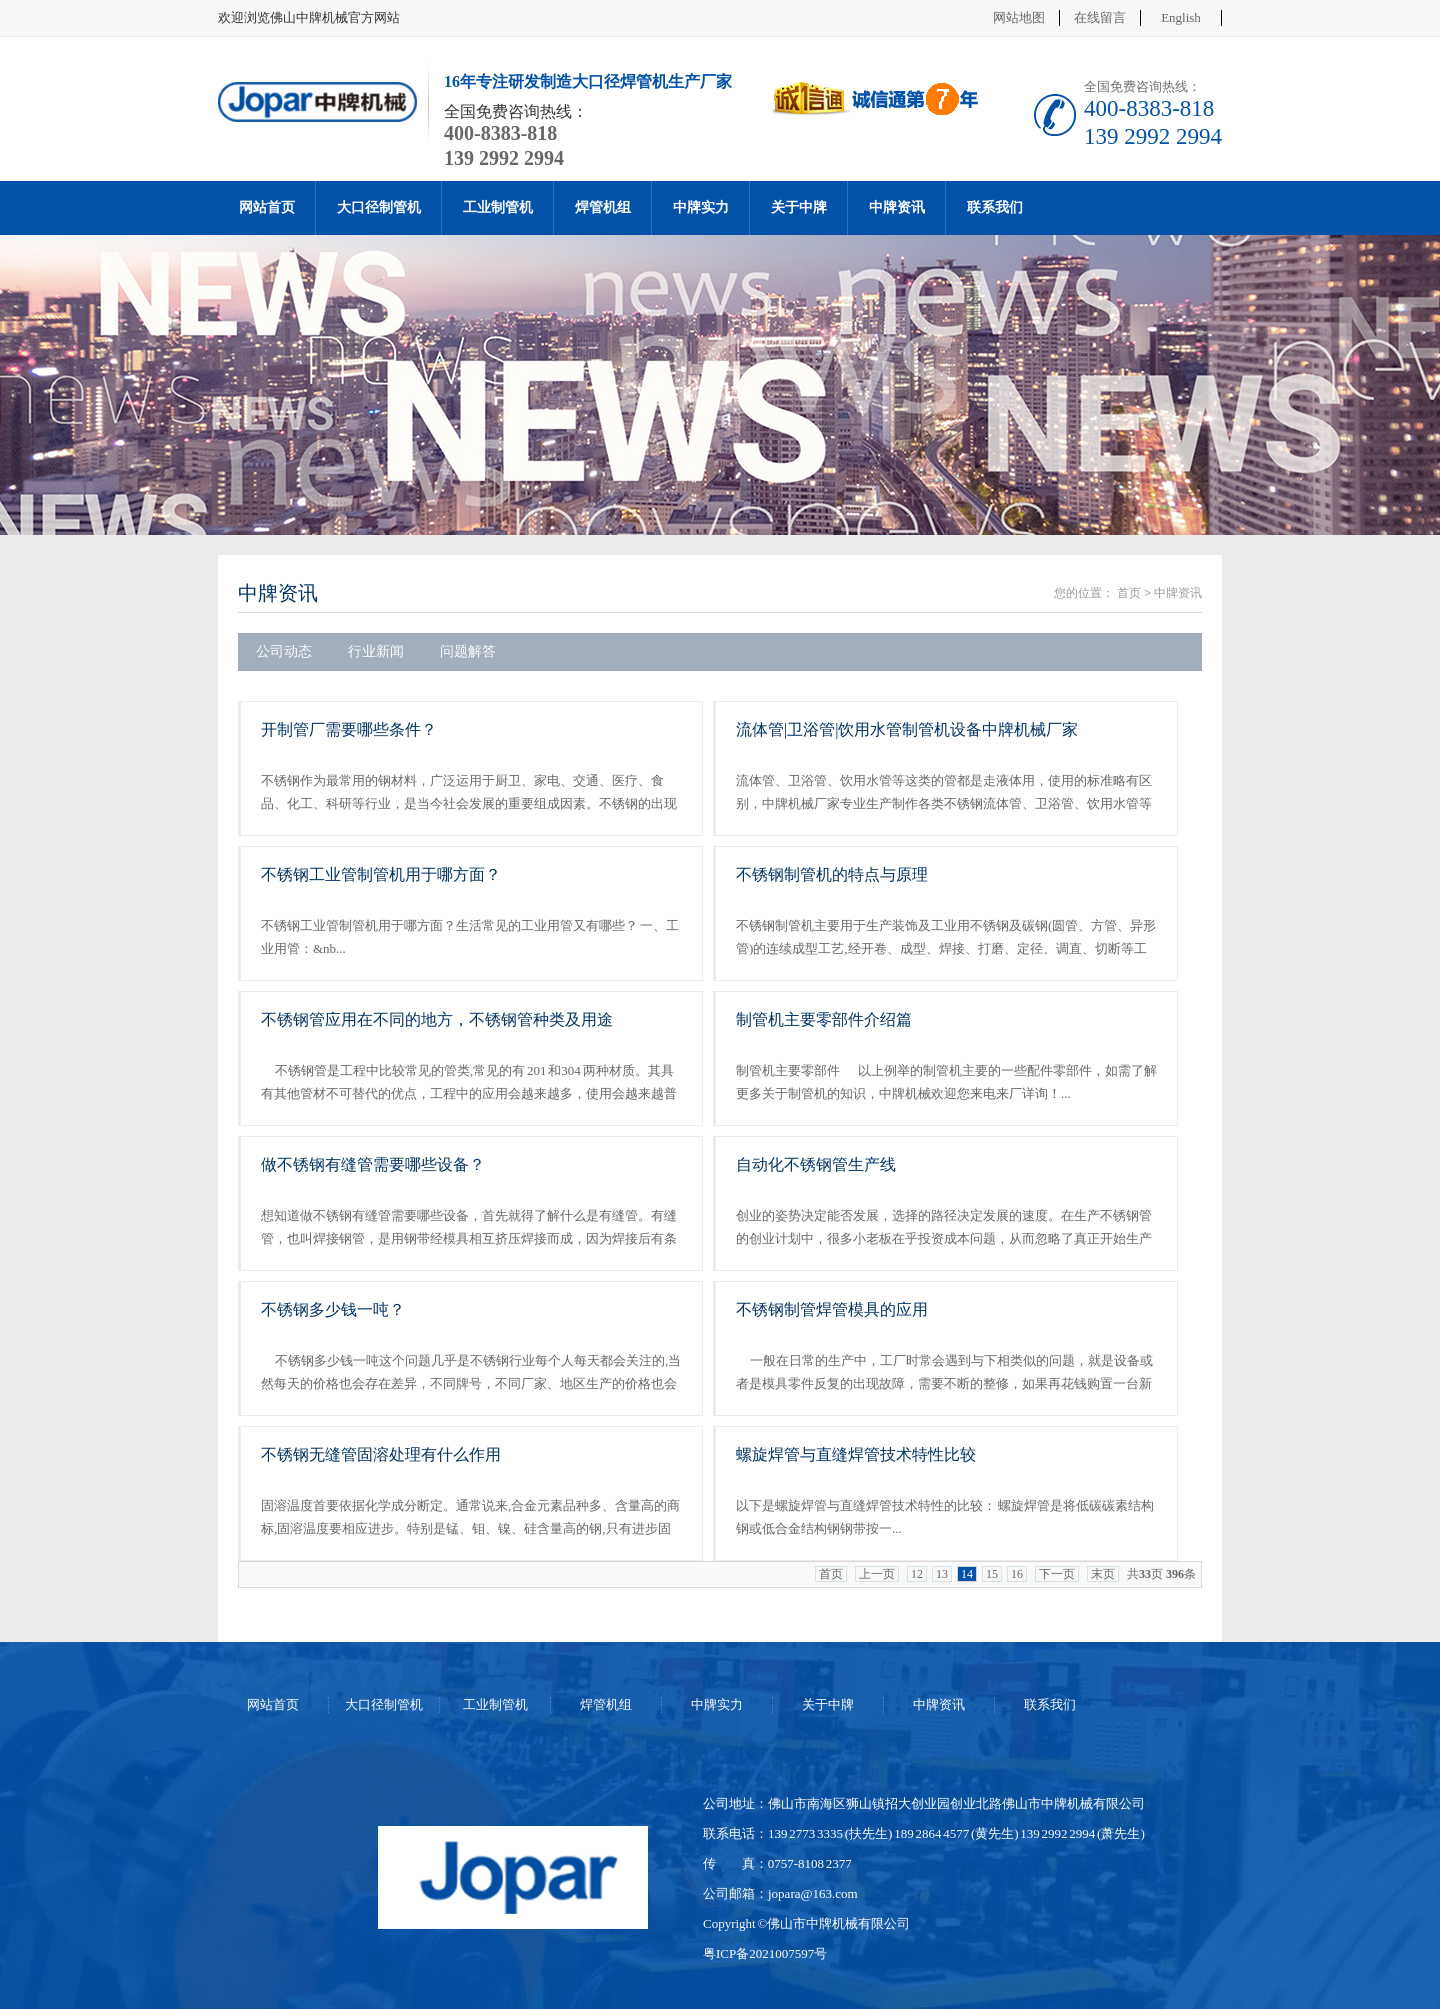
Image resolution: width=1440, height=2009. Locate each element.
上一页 (877, 1574)
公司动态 (284, 651)
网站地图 (1019, 17)
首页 (1129, 593)
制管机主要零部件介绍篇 (824, 1019)
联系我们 (995, 207)
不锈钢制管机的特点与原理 (832, 874)
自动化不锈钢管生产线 (816, 1164)
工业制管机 (498, 207)
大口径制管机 (379, 207)
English (1181, 17)
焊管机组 (603, 207)
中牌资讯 (897, 207)
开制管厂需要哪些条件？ (349, 729)
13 (942, 1574)
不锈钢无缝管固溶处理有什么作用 (381, 1454)
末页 (1103, 1574)
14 (967, 1574)
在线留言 (1100, 17)
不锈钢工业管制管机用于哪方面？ (381, 874)
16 (1017, 1574)
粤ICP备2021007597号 (765, 1953)
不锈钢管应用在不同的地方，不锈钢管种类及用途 (437, 1019)
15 (992, 1574)
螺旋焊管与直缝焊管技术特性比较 (856, 1454)
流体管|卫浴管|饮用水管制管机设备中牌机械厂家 (907, 729)
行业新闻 (376, 651)
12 (917, 1574)
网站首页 (267, 207)
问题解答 (468, 651)
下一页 (1057, 1574)
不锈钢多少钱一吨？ (333, 1309)
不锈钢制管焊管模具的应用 (832, 1309)
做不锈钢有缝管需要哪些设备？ (373, 1164)
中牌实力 (701, 207)
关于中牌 (799, 207)
